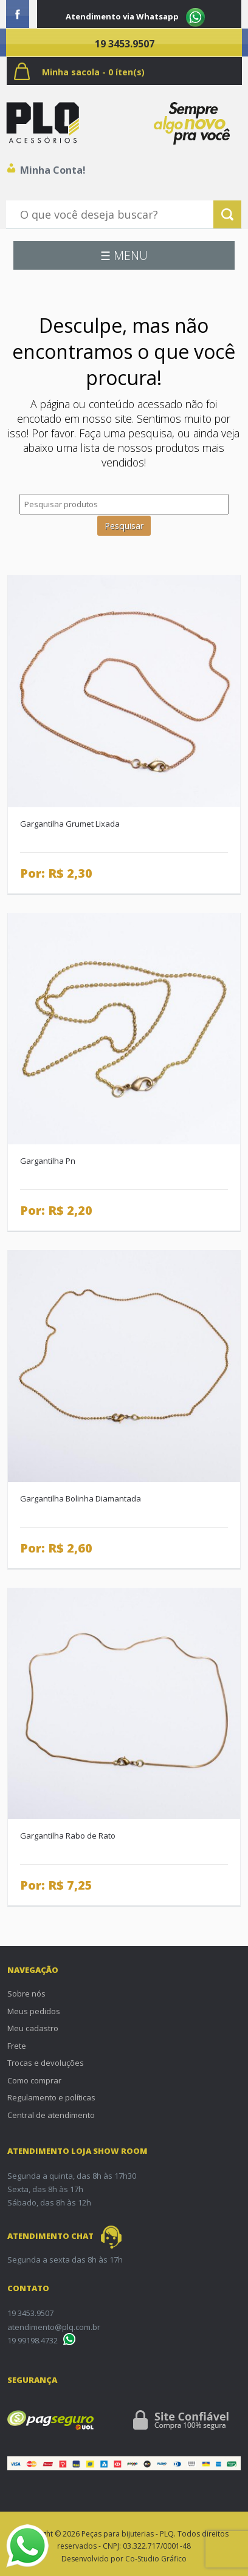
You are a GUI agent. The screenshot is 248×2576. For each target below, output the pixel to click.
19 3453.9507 (124, 43)
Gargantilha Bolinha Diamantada (80, 1498)
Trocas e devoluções (45, 2062)
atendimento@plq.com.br (53, 2326)
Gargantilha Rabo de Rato (67, 1835)
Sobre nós (26, 1993)
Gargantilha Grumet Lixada (70, 823)
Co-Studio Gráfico (156, 2559)
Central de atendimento (51, 2115)
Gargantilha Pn (47, 1160)
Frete (16, 2045)
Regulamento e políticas (51, 2097)
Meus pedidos (33, 2011)
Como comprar (34, 2080)
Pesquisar (124, 525)
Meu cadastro (32, 2028)
